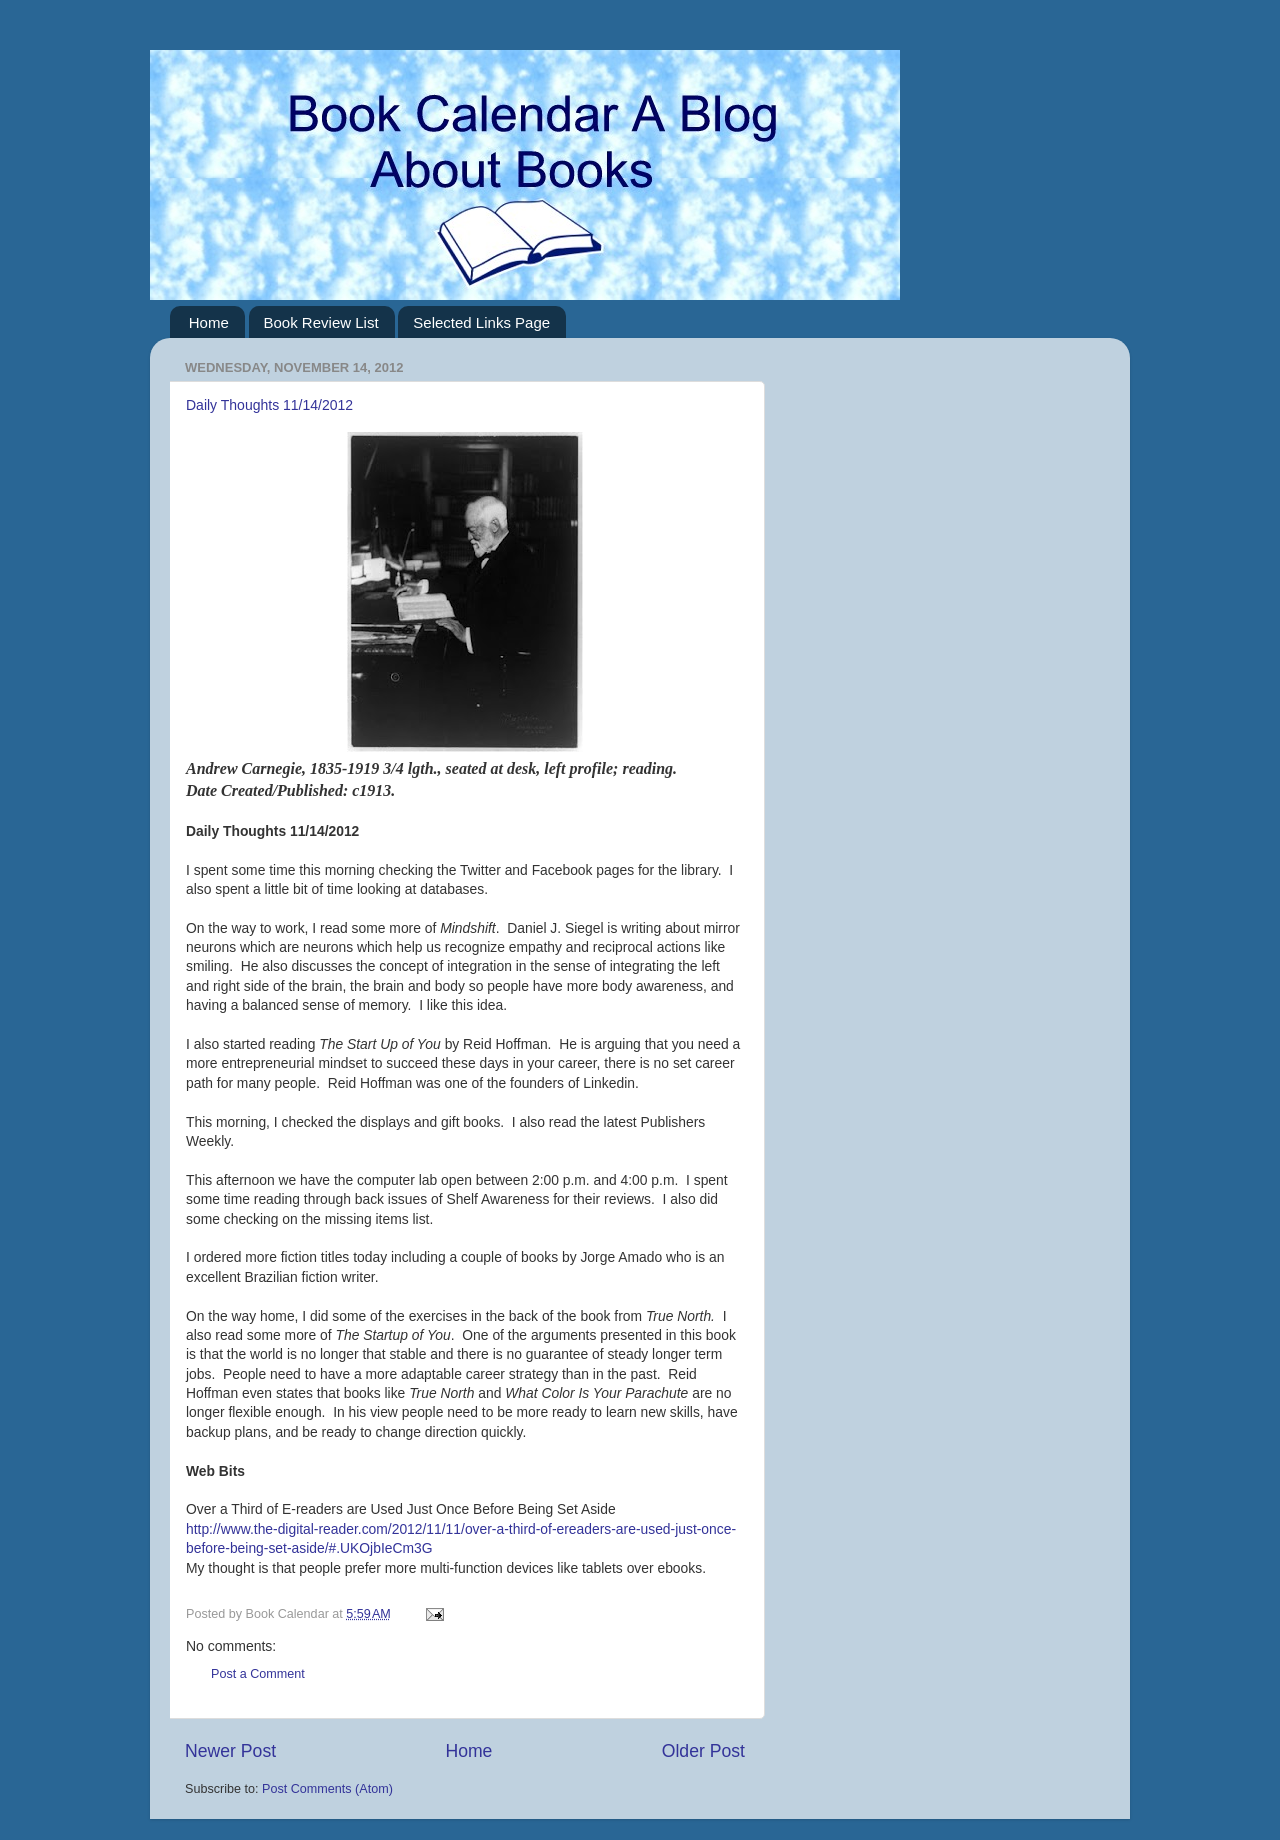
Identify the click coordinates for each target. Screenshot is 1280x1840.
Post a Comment (258, 1674)
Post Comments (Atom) (327, 1789)
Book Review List (321, 322)
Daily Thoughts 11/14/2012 (269, 405)
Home (209, 322)
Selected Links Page (481, 322)
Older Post (703, 1751)
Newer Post (230, 1751)
